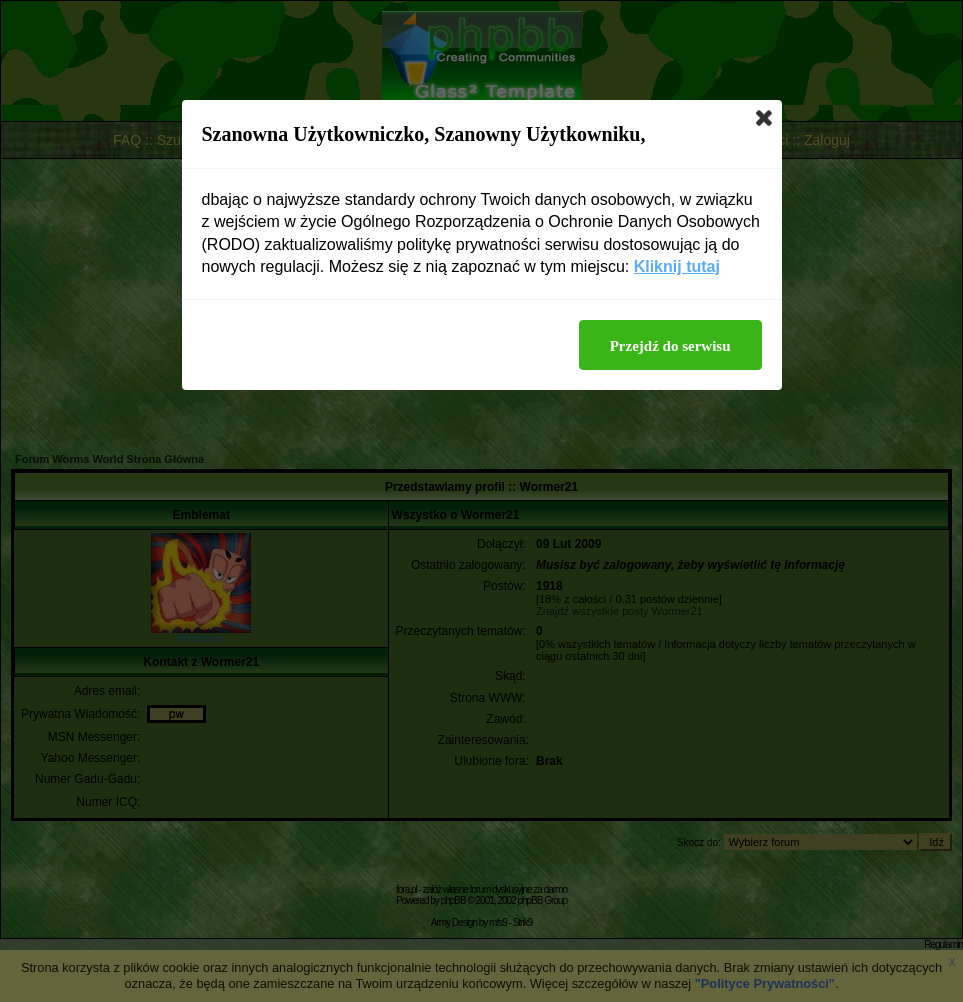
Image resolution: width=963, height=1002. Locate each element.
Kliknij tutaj (677, 266)
